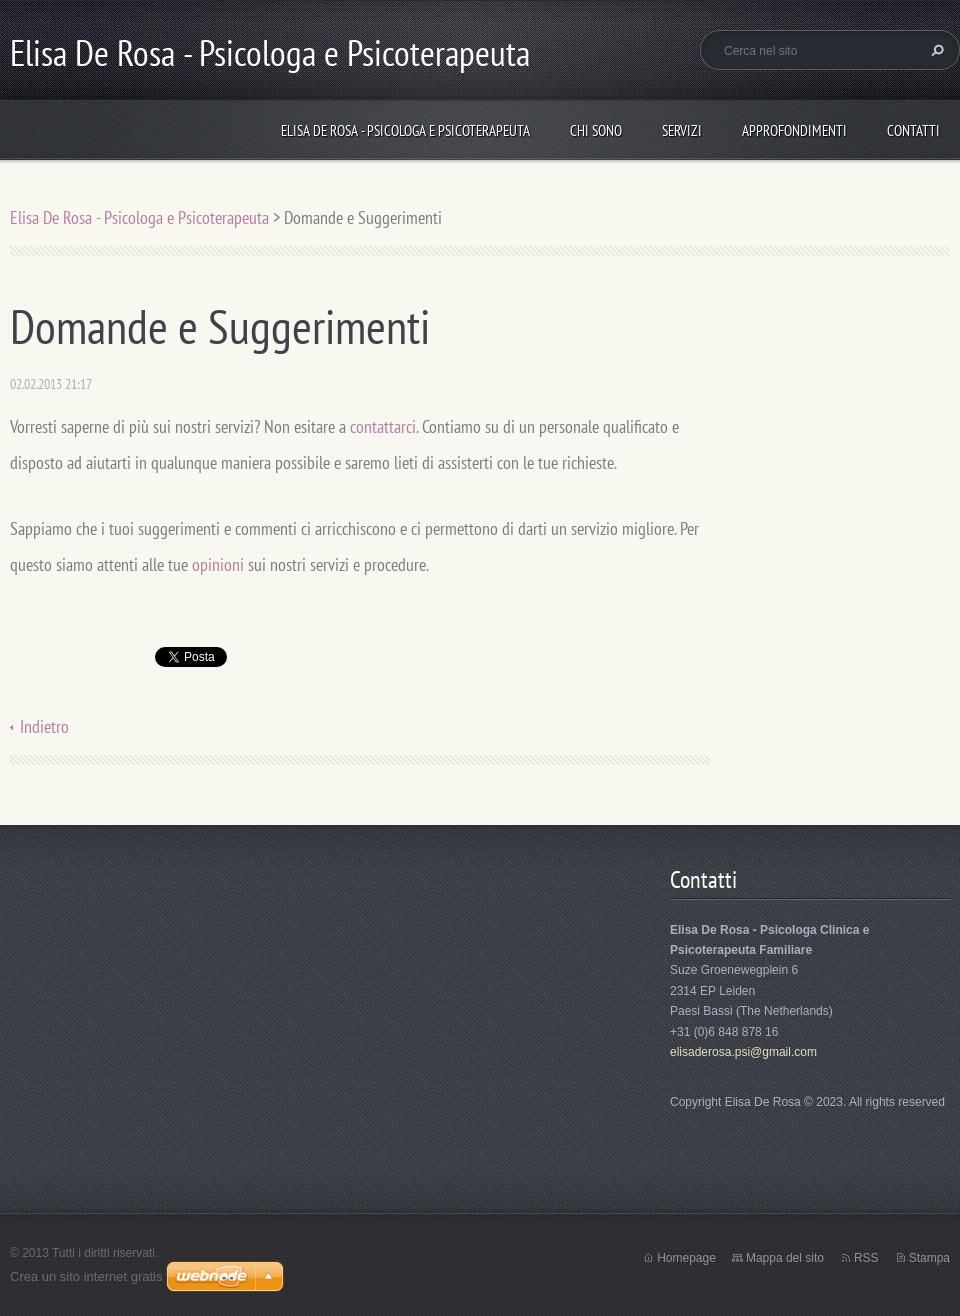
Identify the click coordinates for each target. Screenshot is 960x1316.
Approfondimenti (794, 130)
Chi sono (596, 130)
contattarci (383, 426)
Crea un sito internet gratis (86, 1276)
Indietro (44, 726)
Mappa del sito (785, 1258)
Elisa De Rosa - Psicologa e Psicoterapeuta (405, 130)
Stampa (929, 1258)
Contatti (913, 130)
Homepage (686, 1258)
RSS (866, 1258)
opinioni (218, 564)
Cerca (935, 50)
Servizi (682, 130)
